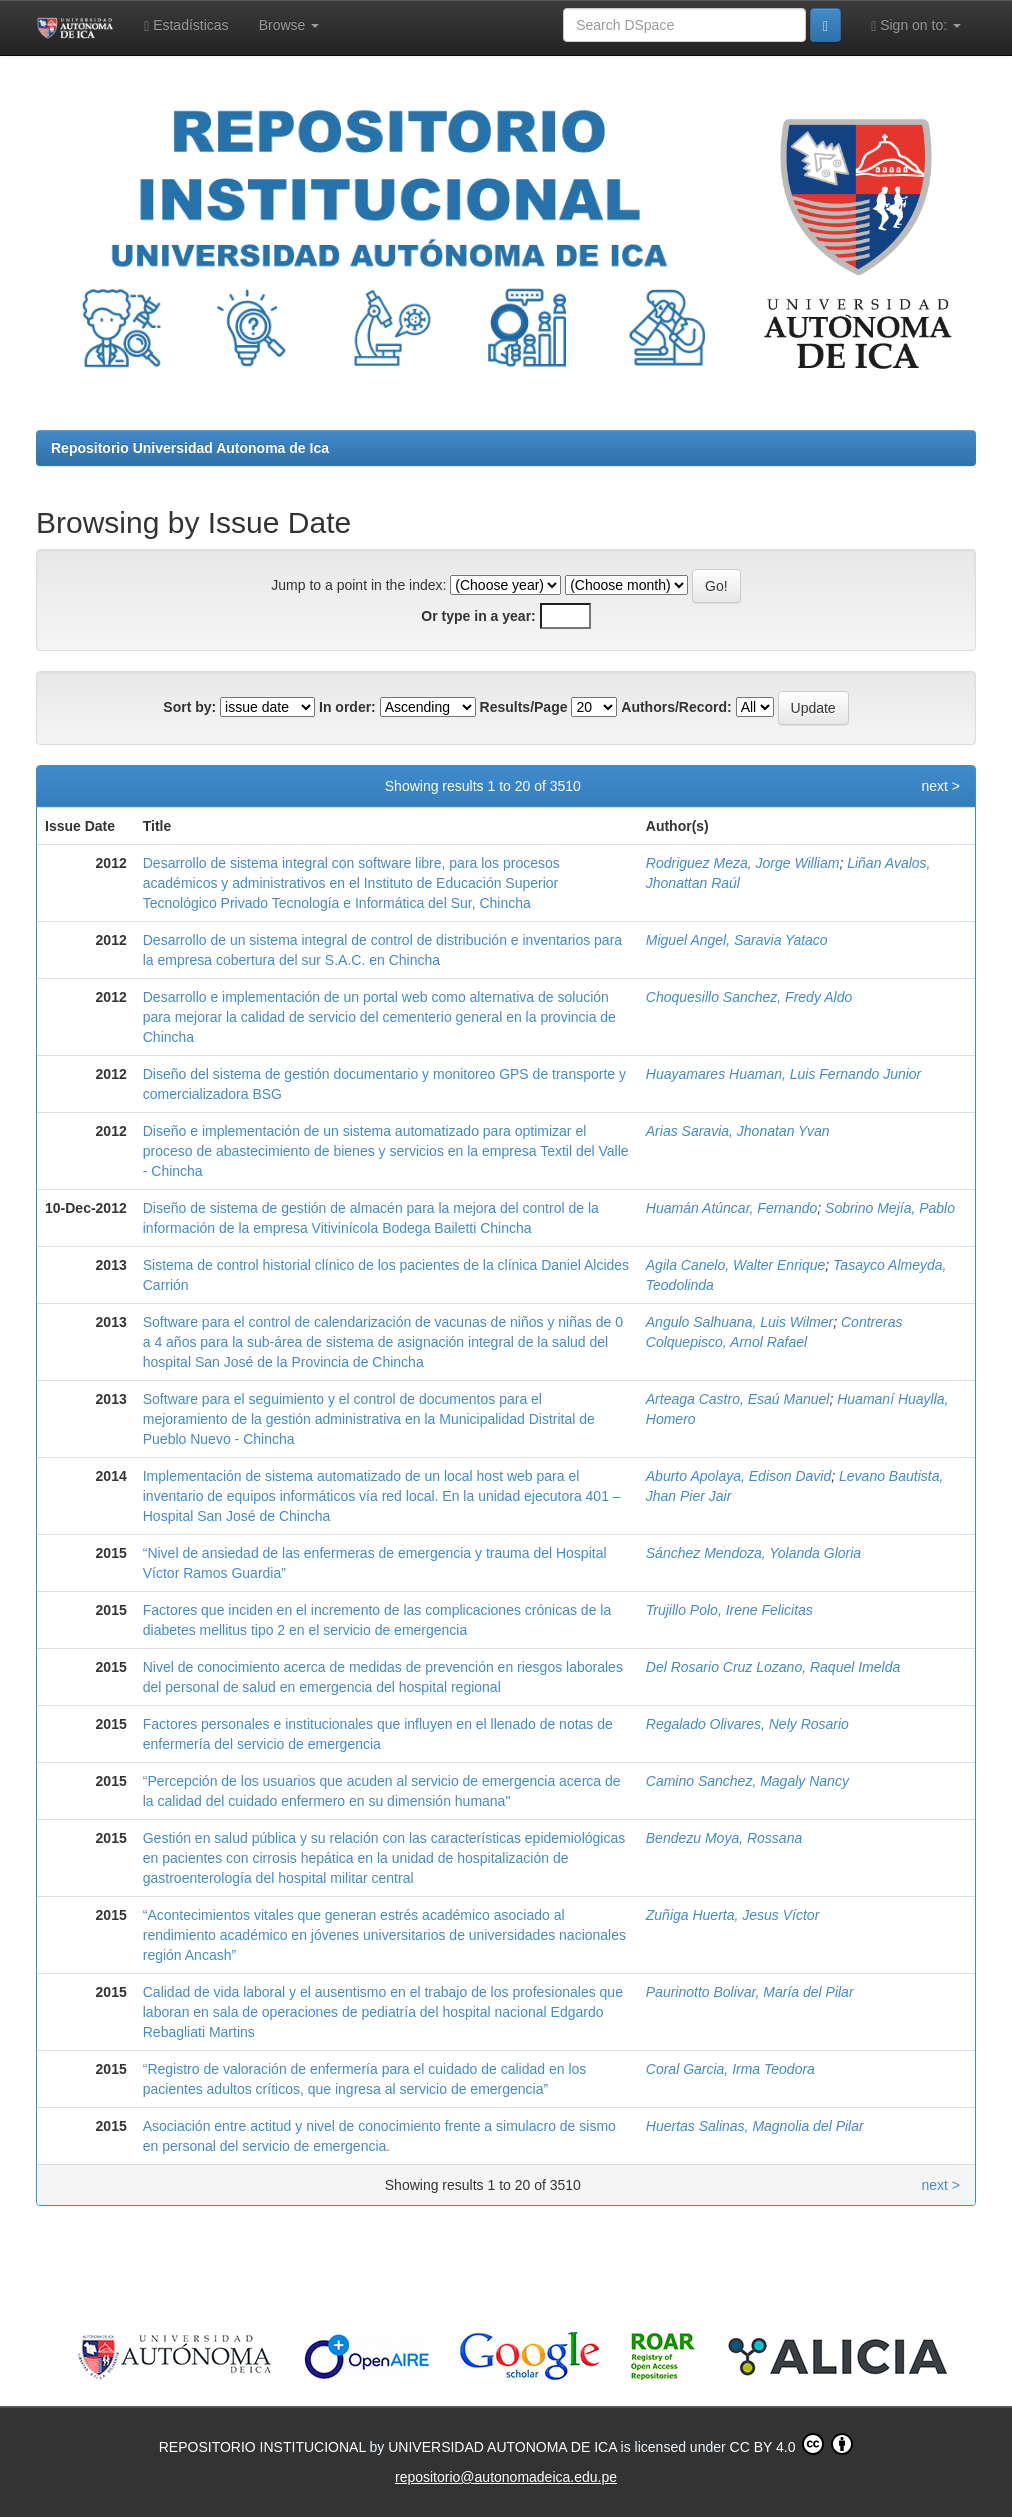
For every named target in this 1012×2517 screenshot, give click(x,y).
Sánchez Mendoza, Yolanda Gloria (753, 1553)
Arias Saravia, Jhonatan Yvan (738, 1131)
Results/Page (524, 707)
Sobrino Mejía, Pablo (890, 1208)
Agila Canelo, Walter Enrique (736, 1265)
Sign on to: (916, 25)
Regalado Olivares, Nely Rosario (747, 1724)
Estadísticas (186, 25)
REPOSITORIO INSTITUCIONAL (264, 2447)
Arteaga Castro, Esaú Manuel (738, 1399)
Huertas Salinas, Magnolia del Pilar (755, 2126)
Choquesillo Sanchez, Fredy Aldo (749, 997)
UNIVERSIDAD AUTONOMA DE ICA (504, 2447)
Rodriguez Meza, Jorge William (743, 863)
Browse (289, 25)
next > (940, 786)
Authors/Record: (676, 707)
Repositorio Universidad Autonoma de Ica (190, 448)
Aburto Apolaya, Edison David (738, 1476)
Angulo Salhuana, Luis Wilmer (739, 1322)
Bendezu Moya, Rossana (724, 1838)
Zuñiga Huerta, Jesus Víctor (733, 1915)
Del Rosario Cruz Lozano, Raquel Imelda (773, 1667)
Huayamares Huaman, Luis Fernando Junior (783, 1074)
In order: (347, 707)
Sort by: (189, 707)
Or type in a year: (478, 616)
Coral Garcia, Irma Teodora (730, 2069)
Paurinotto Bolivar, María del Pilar (750, 1992)
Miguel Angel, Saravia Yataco (737, 940)
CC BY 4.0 (792, 2444)
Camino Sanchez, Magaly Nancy (747, 1781)
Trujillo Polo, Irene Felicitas (729, 1610)
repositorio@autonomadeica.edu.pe (506, 2477)
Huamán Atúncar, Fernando (731, 1208)
